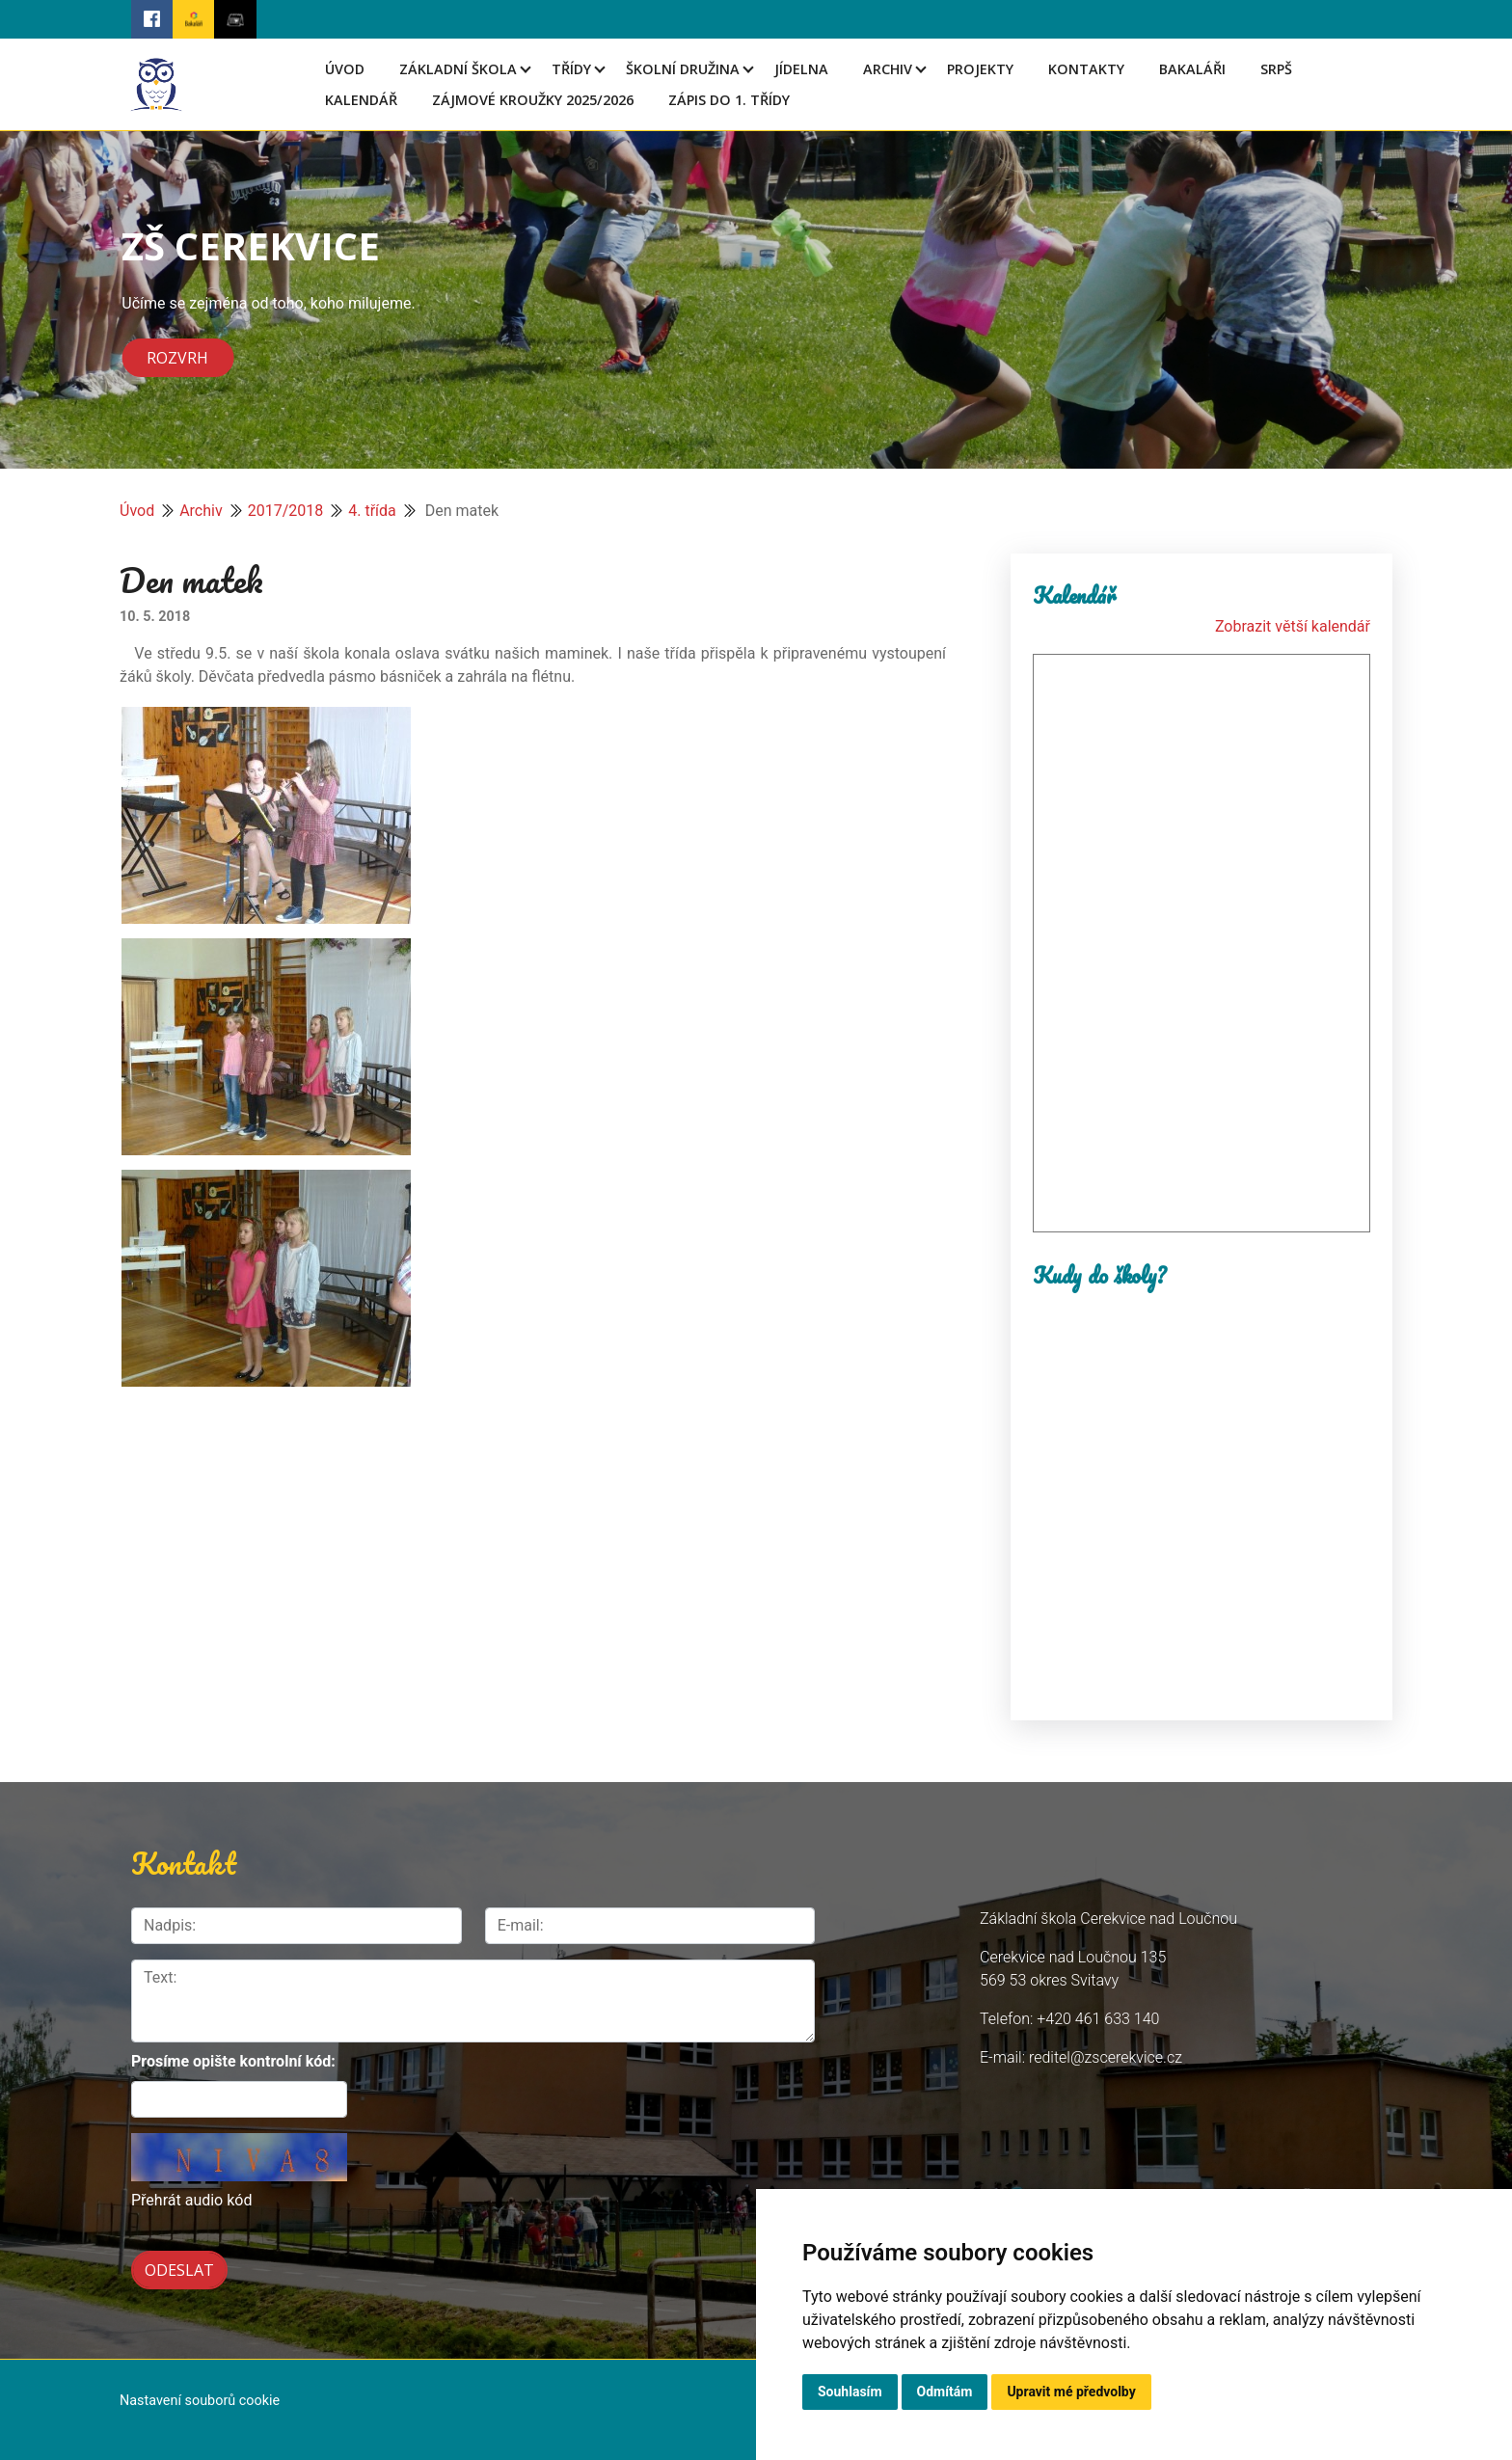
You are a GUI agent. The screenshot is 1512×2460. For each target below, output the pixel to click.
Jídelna (801, 69)
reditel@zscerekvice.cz (1105, 2057)
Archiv (887, 69)
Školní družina (683, 69)
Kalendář (361, 100)
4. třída (372, 510)
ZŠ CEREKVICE (251, 245)
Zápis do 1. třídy (729, 100)
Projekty (980, 69)
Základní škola (458, 69)
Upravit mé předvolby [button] (1071, 2391)
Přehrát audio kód (191, 2200)
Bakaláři (1192, 69)
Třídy (571, 69)
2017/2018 (286, 510)
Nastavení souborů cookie (200, 2400)
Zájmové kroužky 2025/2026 (533, 100)
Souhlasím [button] (850, 2391)
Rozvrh (177, 357)
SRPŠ (1276, 69)
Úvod (344, 69)
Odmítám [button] (945, 2391)
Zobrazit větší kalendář (1292, 626)
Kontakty (1086, 69)
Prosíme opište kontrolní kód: (233, 2061)
